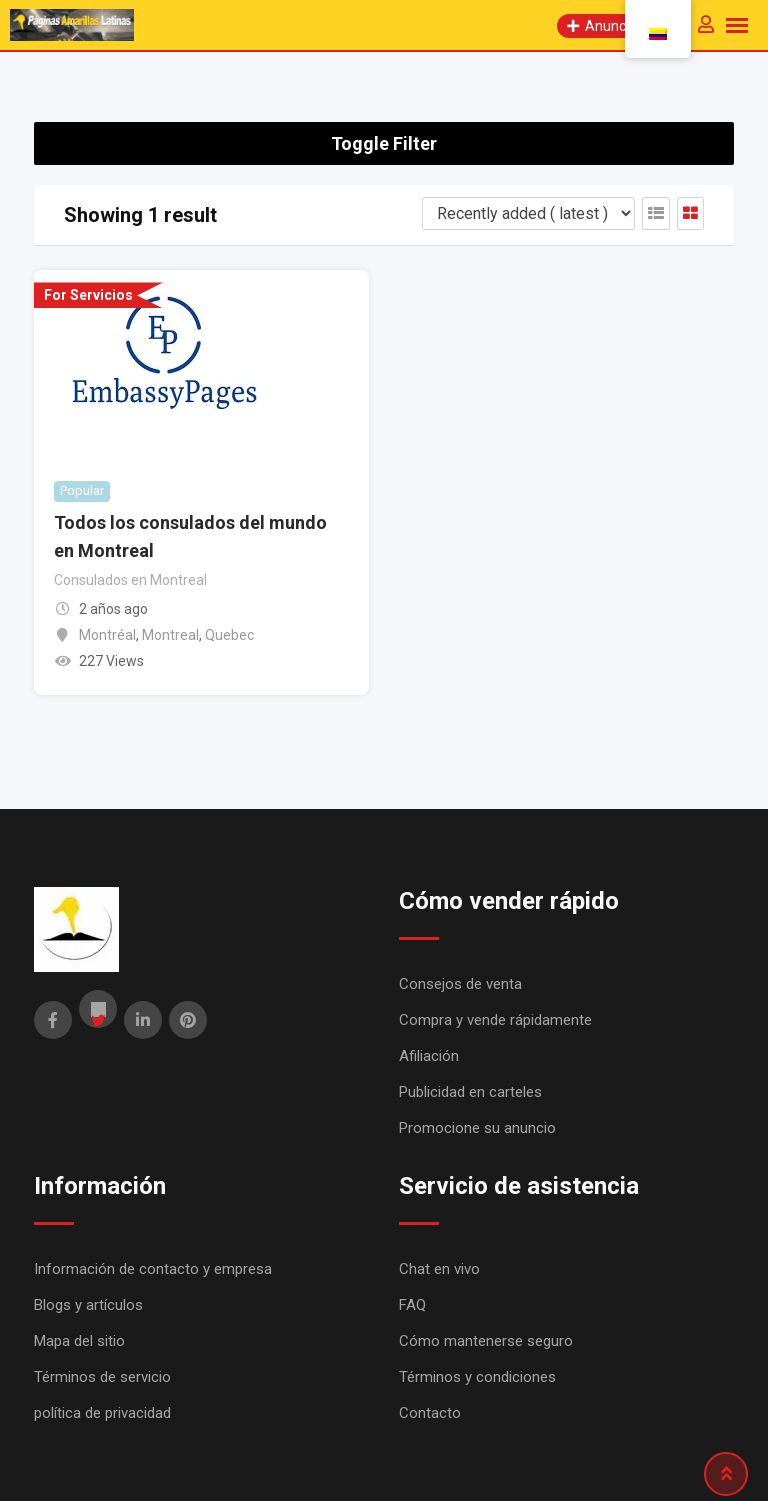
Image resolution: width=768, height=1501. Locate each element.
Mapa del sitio (79, 1341)
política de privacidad (102, 1413)
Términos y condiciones (477, 1377)
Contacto (430, 1413)
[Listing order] (528, 213)
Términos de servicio (102, 1377)
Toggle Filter (384, 143)
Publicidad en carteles (470, 1092)
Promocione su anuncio (477, 1128)
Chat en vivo (439, 1269)
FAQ (412, 1305)
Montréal (107, 635)
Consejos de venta (460, 984)
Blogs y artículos (88, 1305)
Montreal (170, 635)
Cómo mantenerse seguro (486, 1341)
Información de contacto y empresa (153, 1269)
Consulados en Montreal (130, 580)
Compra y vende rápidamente (495, 1020)
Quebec (229, 635)
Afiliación (429, 1056)
